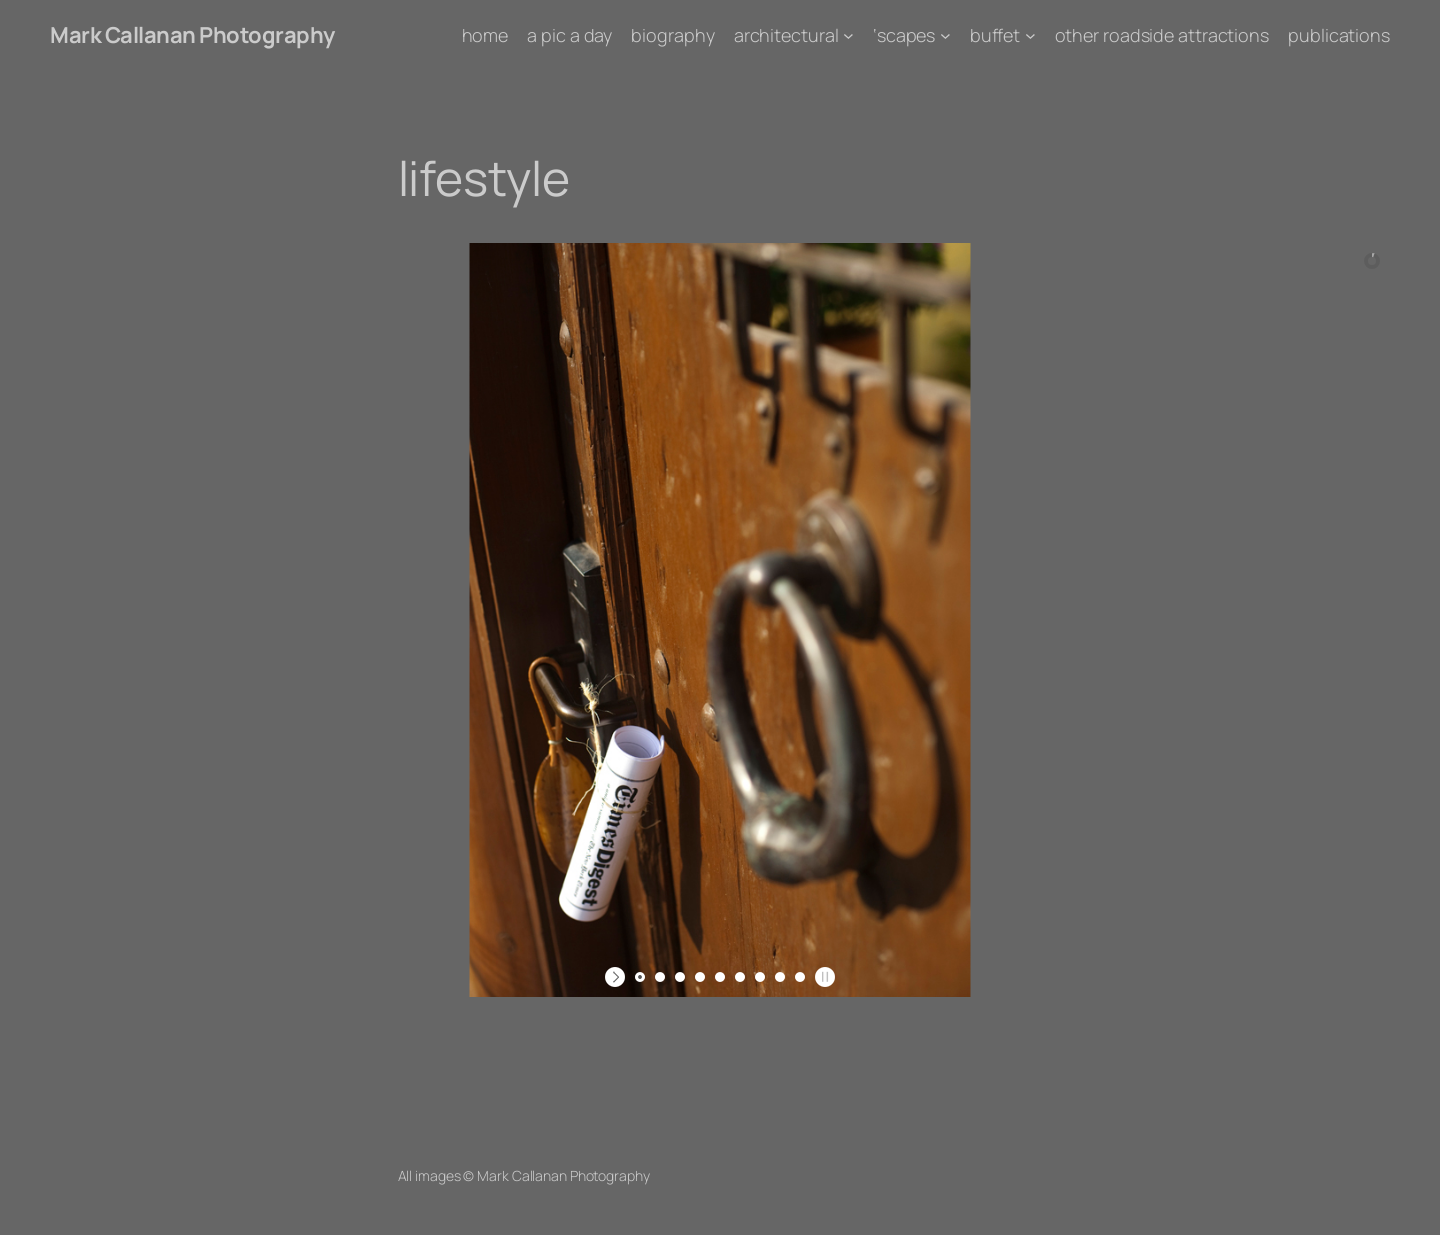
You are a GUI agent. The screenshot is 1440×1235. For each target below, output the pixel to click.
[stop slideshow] (822, 977)
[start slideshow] (617, 977)
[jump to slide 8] (780, 977)
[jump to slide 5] (720, 977)
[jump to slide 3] (680, 977)
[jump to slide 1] (640, 977)
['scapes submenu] (945, 35)
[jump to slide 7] (760, 977)
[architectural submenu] (848, 35)
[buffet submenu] (1030, 35)
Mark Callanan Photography (192, 35)
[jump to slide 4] (700, 977)
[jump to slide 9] (800, 977)
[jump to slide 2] (660, 977)
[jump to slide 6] (740, 977)
